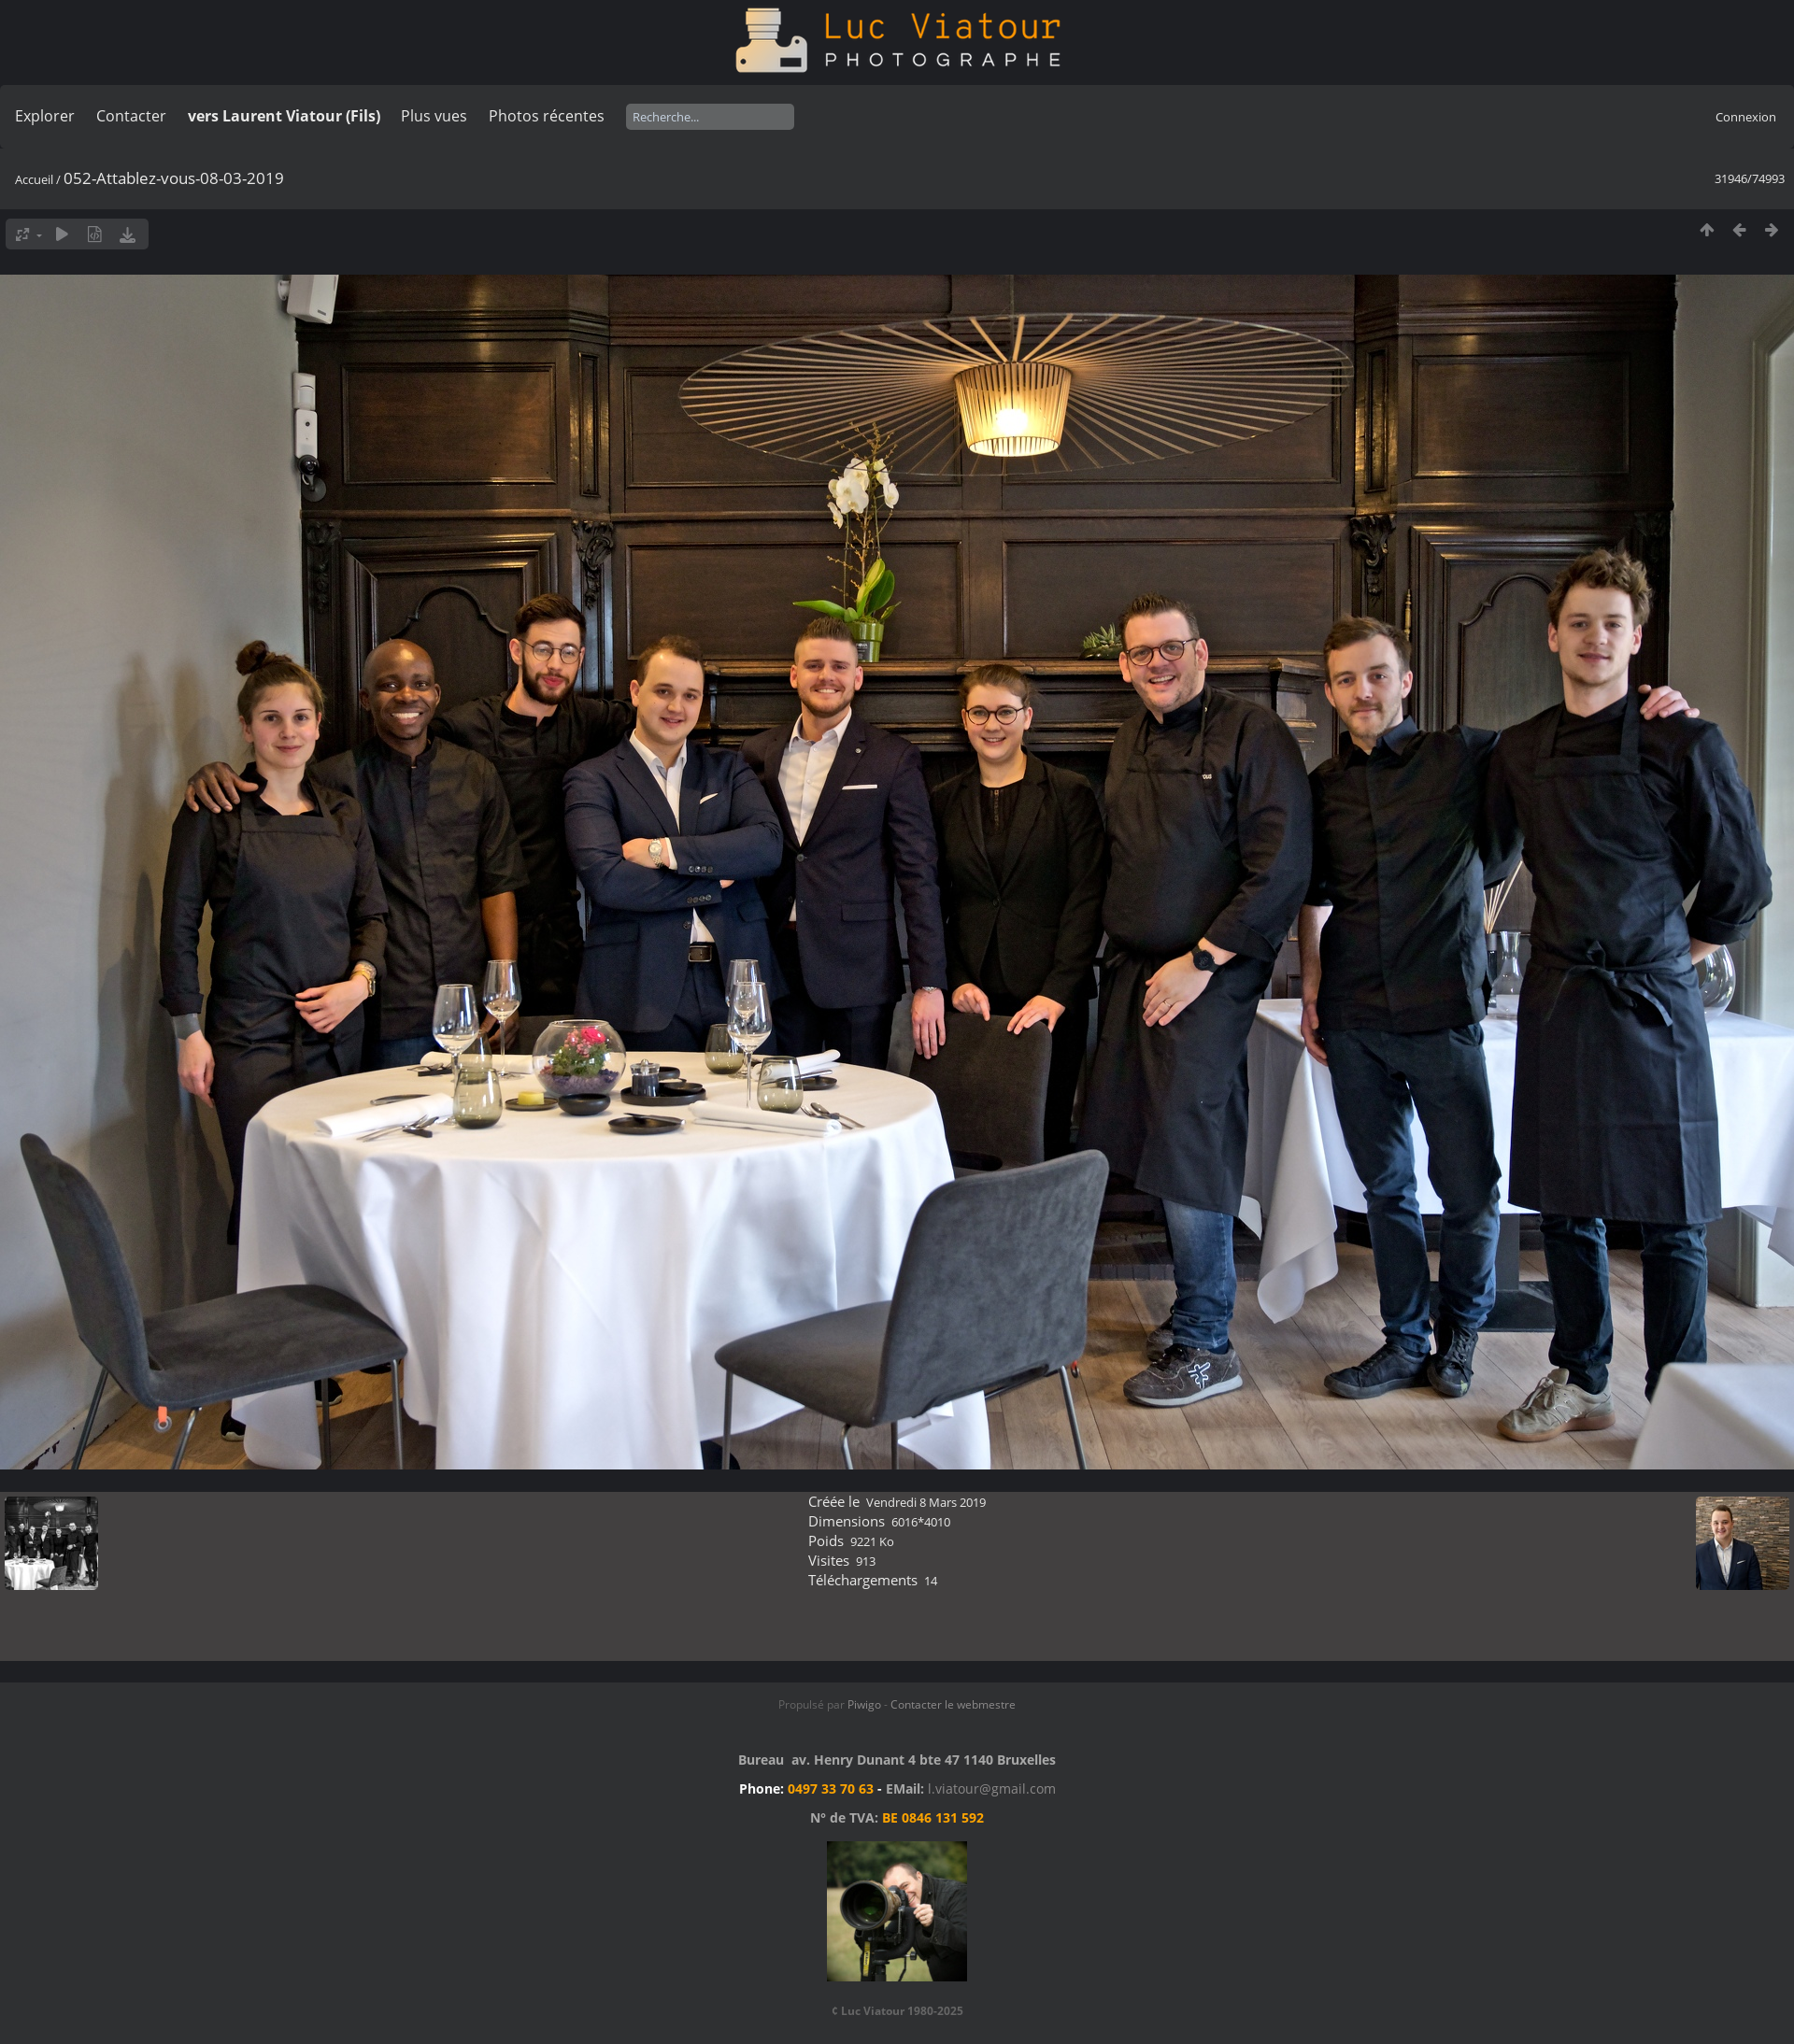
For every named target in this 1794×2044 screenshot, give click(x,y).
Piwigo (864, 1704)
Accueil (34, 179)
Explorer (45, 116)
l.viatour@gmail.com (992, 1788)
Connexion (1746, 116)
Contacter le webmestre (953, 1704)
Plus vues (434, 116)
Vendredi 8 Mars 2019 (926, 1502)
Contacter (131, 116)
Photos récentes (547, 116)
